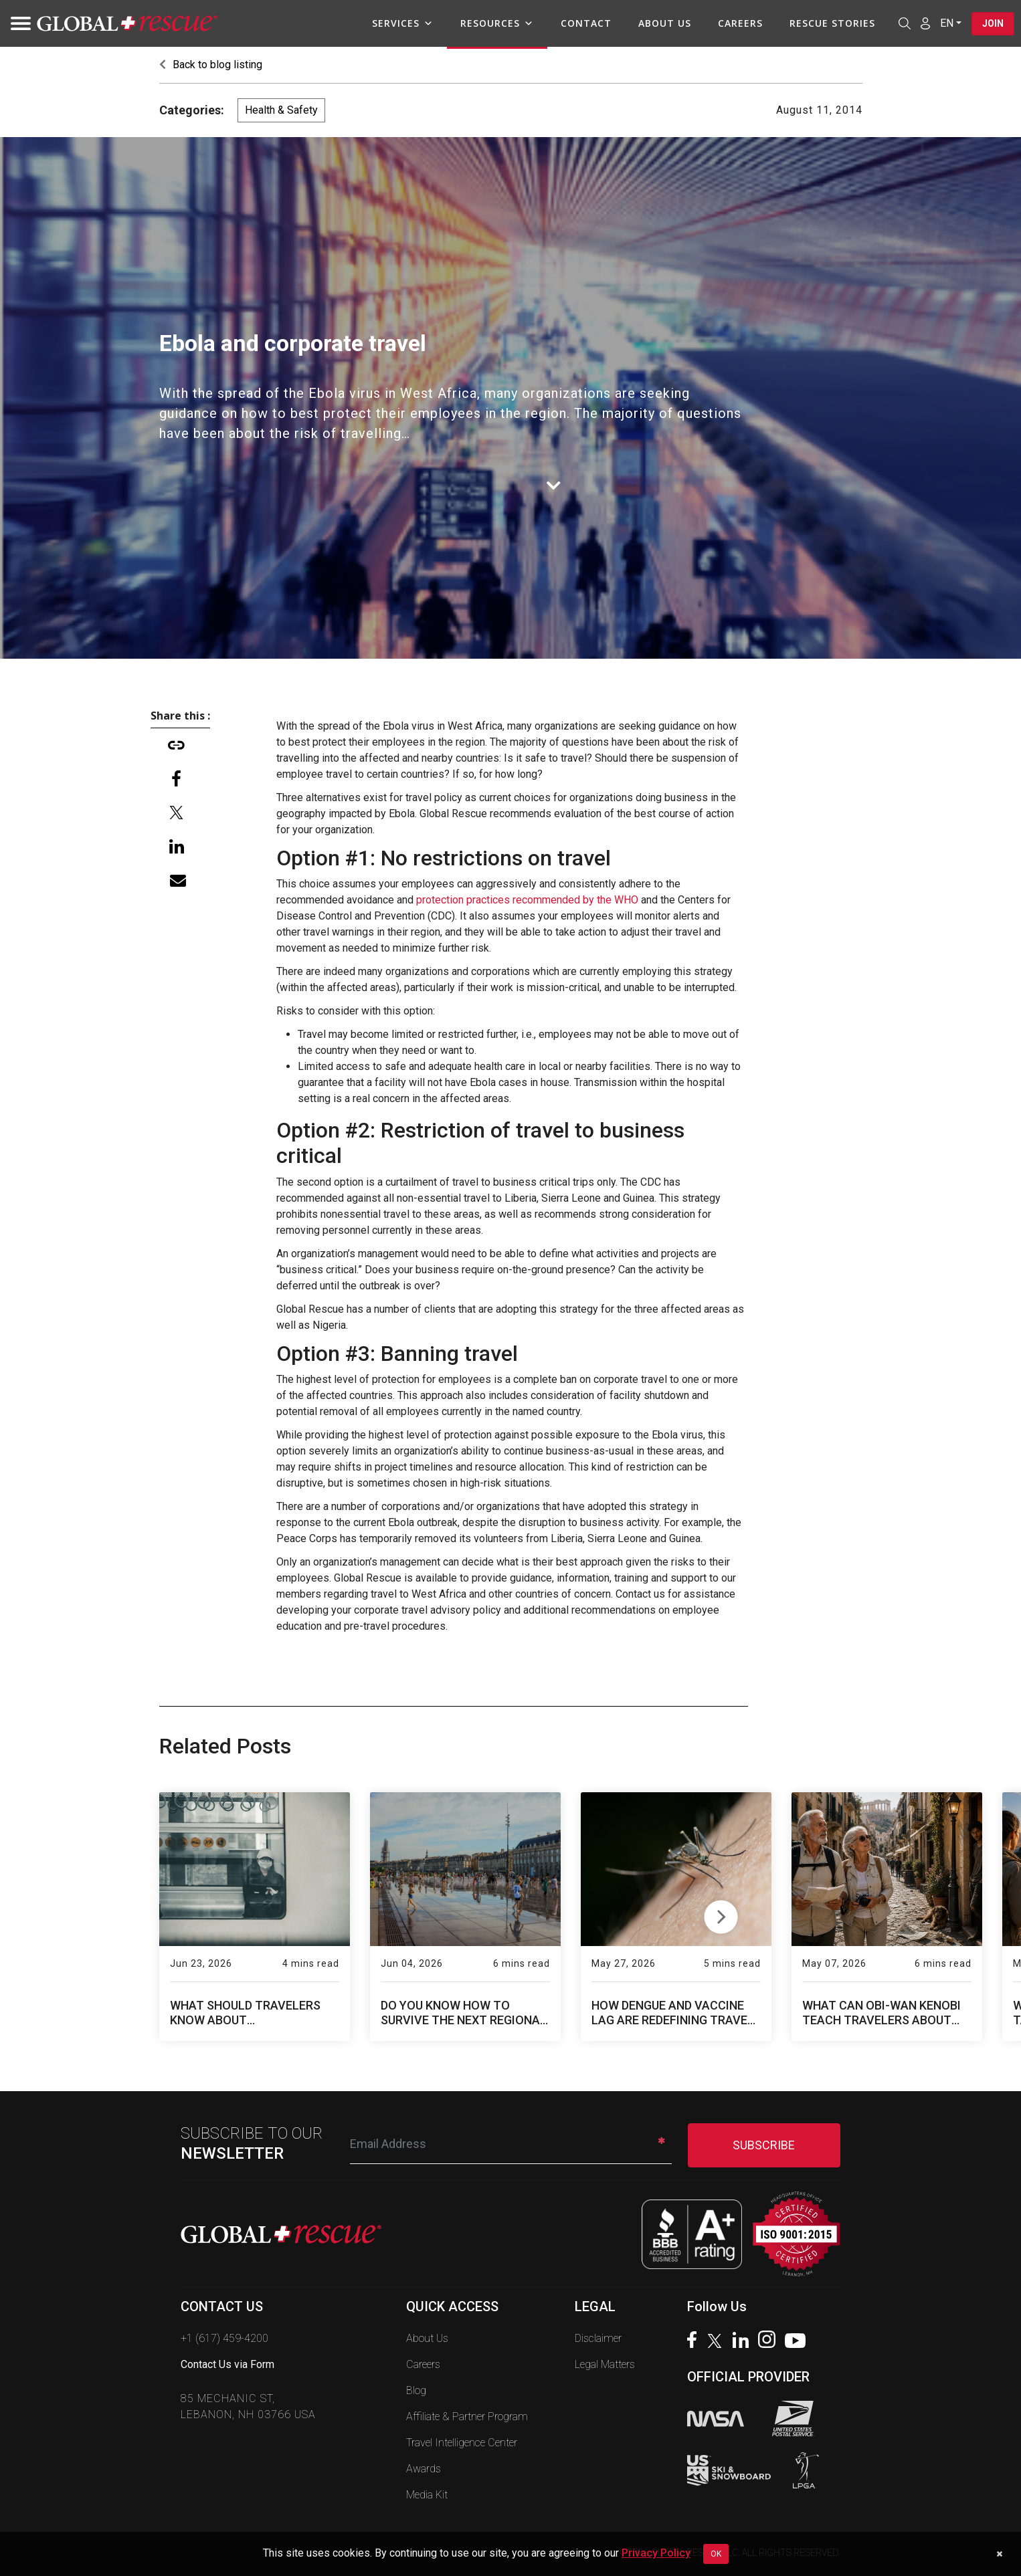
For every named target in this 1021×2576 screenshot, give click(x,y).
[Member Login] (925, 23)
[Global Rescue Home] (127, 23)
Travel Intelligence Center (461, 2442)
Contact (586, 23)
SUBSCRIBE (764, 2145)
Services (403, 23)
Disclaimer (598, 2338)
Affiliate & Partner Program (467, 2416)
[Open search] (905, 23)
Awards (423, 2468)
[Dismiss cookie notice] (999, 2554)
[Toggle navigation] (16, 23)
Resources (497, 23)
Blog (416, 2390)
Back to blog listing (210, 64)
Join (993, 23)
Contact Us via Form (227, 2364)
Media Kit (427, 2494)
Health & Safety (281, 110)
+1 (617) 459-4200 (224, 2338)
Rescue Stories (832, 23)
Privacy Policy (656, 2553)
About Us (664, 23)
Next (721, 1914)
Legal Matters (605, 2364)
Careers (740, 23)
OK (716, 2554)
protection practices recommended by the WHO (527, 899)
